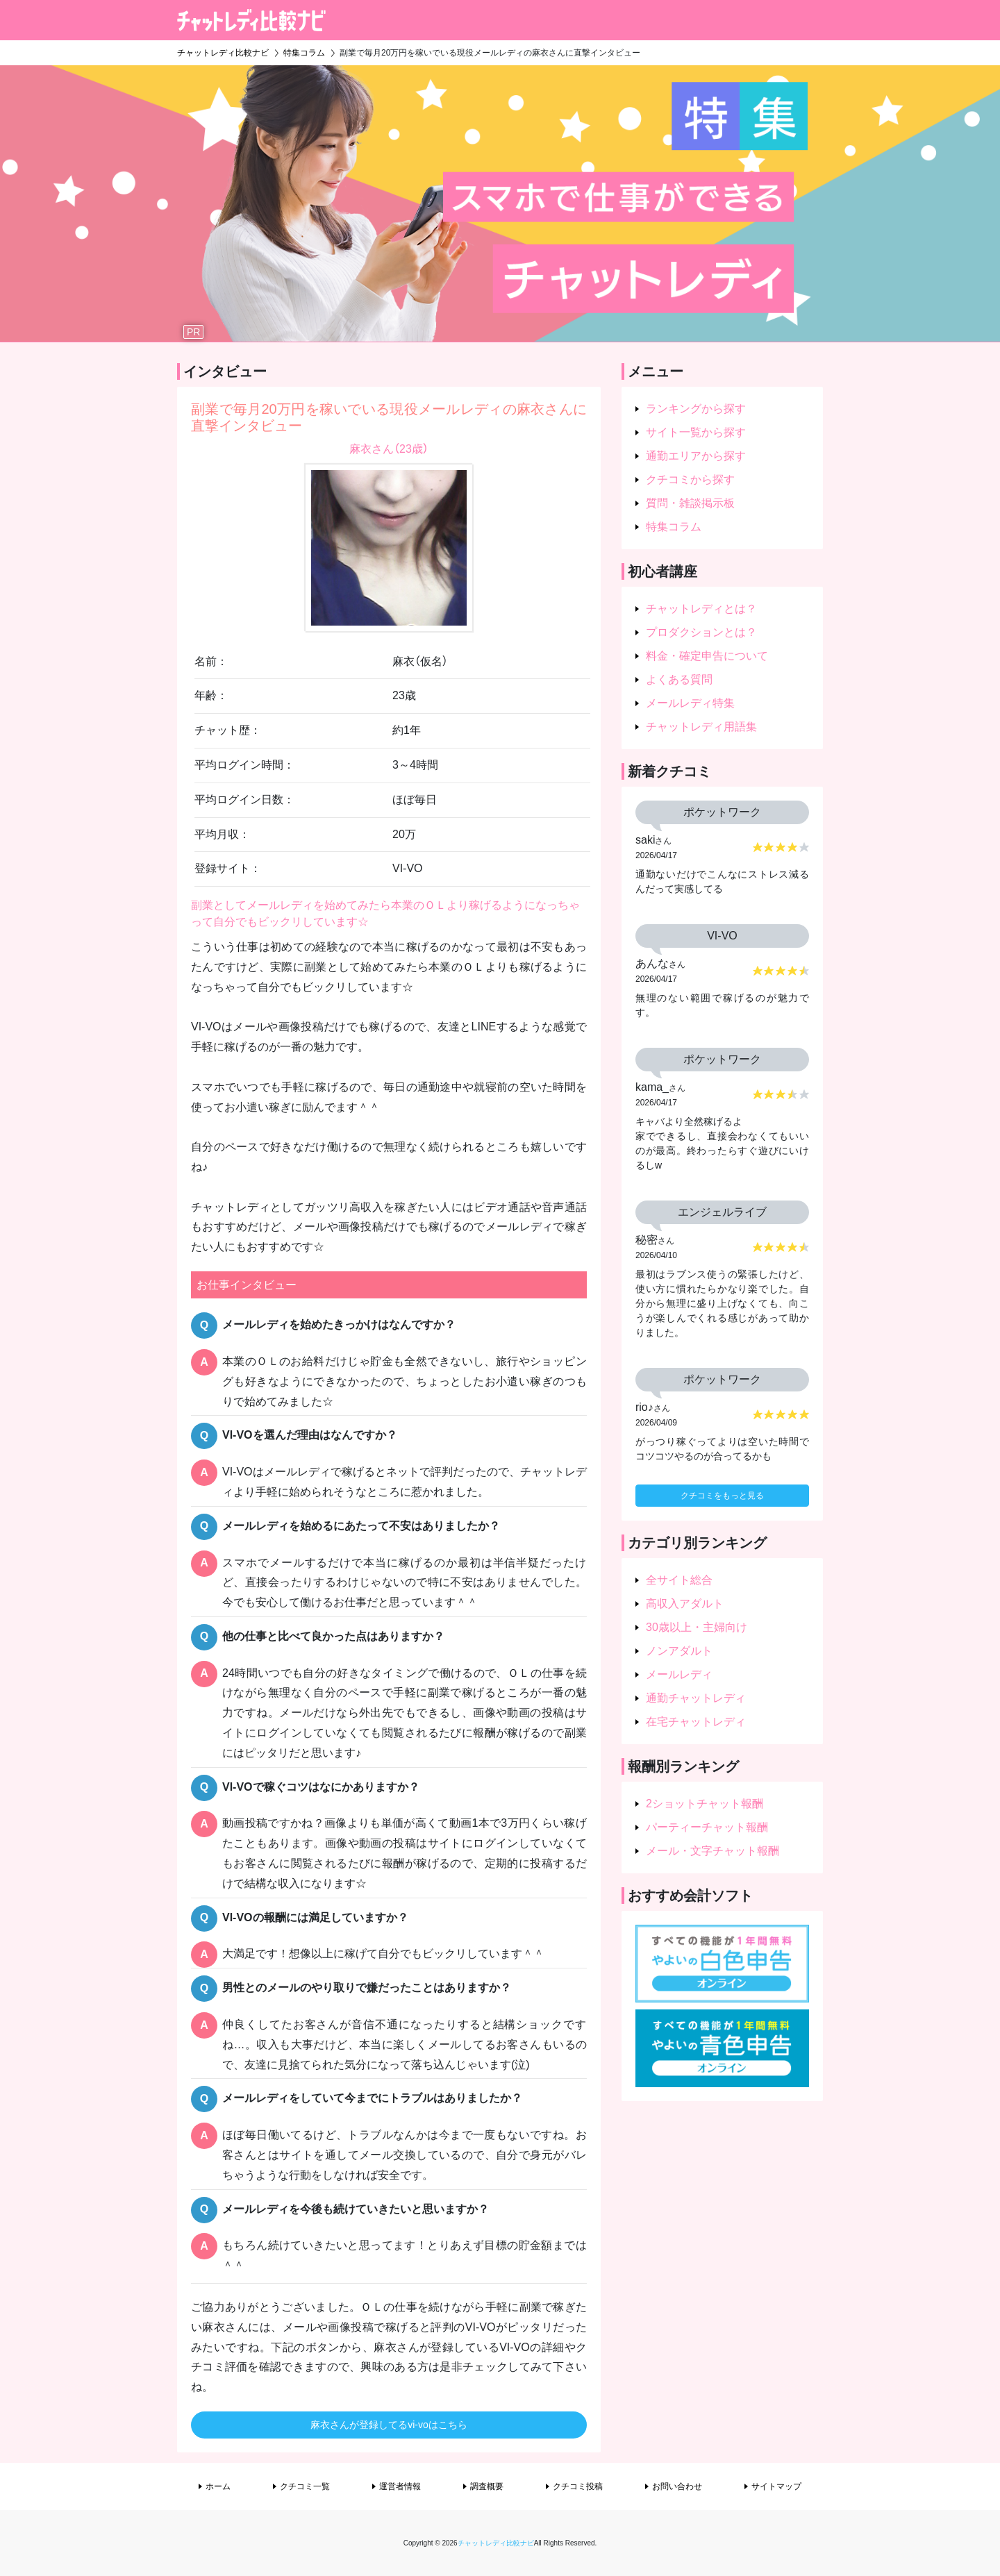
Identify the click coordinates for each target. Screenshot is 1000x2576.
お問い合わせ (677, 2486)
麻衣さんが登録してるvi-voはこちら (388, 2424)
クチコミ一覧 (305, 2486)
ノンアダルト (679, 1651)
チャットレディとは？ (701, 608)
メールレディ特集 (690, 703)
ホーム (218, 2486)
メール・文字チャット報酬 (712, 1851)
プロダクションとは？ (701, 632)
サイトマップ (776, 2486)
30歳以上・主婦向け (696, 1627)
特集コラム (673, 527)
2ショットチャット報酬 (704, 1803)
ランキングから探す (696, 409)
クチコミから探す (690, 479)
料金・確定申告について (707, 656)
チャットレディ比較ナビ (496, 2543)
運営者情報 (400, 2486)
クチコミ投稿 (578, 2486)
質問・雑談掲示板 (690, 503)
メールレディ (679, 1674)
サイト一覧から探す (696, 432)
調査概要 (486, 2486)
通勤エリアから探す (696, 456)
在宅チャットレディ (696, 1722)
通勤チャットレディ (696, 1698)
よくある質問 (679, 679)
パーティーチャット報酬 (707, 1827)
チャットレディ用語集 (701, 727)
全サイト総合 (679, 1580)
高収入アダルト (685, 1603)
